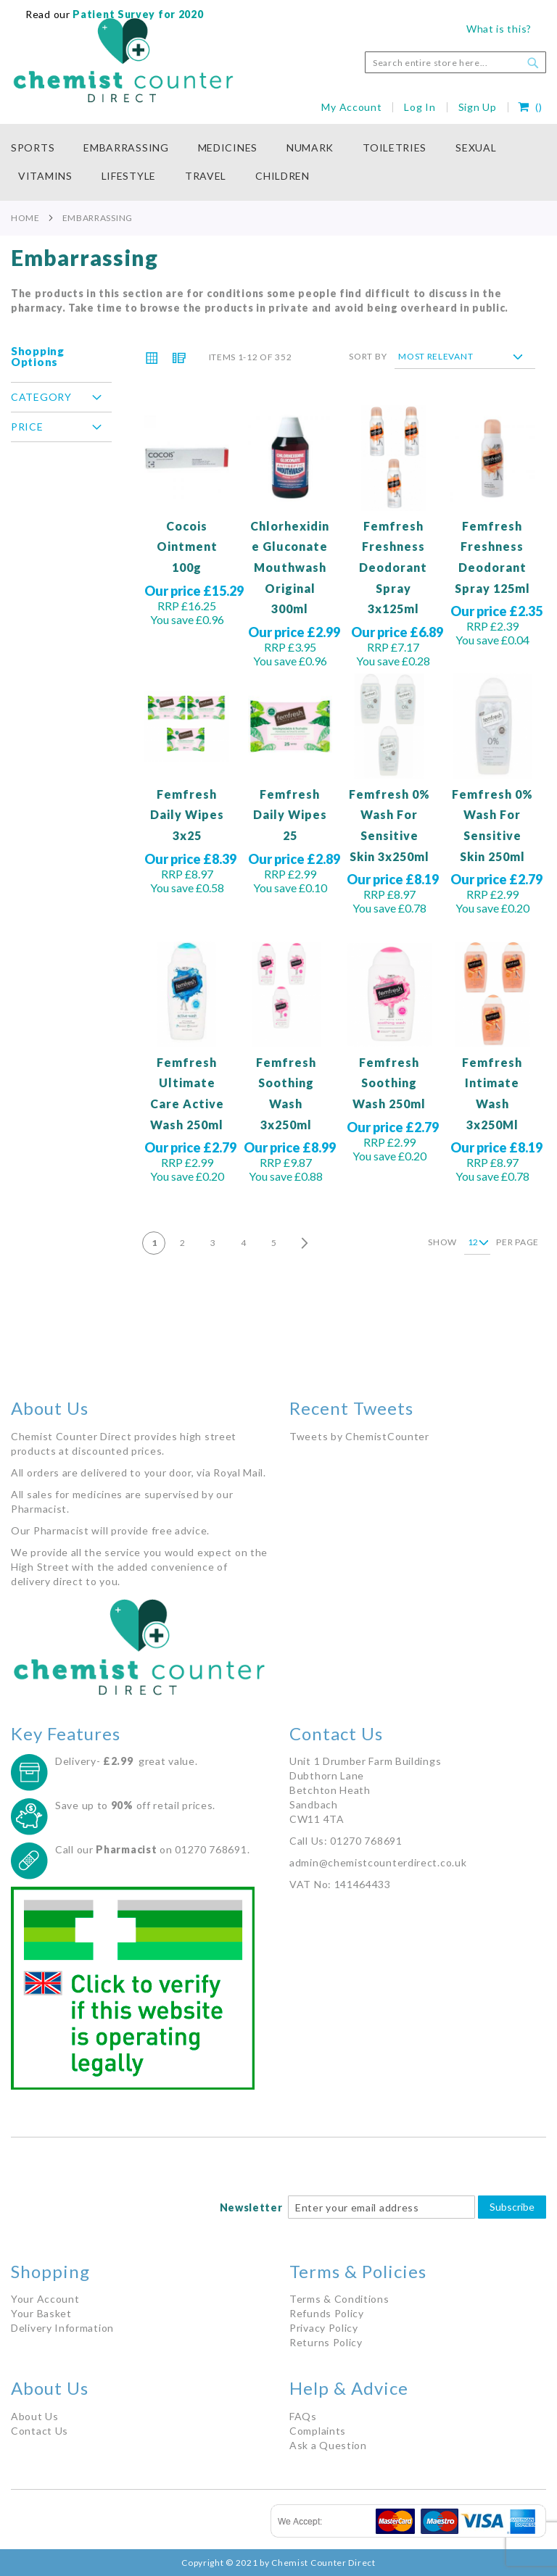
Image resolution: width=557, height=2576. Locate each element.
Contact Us (39, 2431)
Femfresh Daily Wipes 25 (290, 814)
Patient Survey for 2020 (137, 14)
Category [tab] (41, 397)
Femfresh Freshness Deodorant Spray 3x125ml (393, 567)
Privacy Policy (323, 2328)
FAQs (303, 2416)
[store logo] (123, 60)
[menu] (278, 161)
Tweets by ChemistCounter (359, 1436)
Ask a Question (328, 2445)
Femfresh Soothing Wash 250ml (389, 1082)
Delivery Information (62, 2328)
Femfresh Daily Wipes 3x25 (187, 814)
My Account (351, 107)
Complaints (317, 2431)
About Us (35, 2416)
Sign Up (477, 107)
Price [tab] (27, 426)
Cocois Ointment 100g (187, 546)
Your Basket (41, 2313)
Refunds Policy (326, 2313)
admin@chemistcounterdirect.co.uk (377, 1862)
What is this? (499, 28)
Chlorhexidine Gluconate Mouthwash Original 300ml (289, 567)
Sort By (368, 355)
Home (25, 217)
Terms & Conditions (339, 2299)
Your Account (45, 2299)
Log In (419, 107)
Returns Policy (326, 2342)
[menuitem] (40, 147)
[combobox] (455, 62)
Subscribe (512, 2207)
